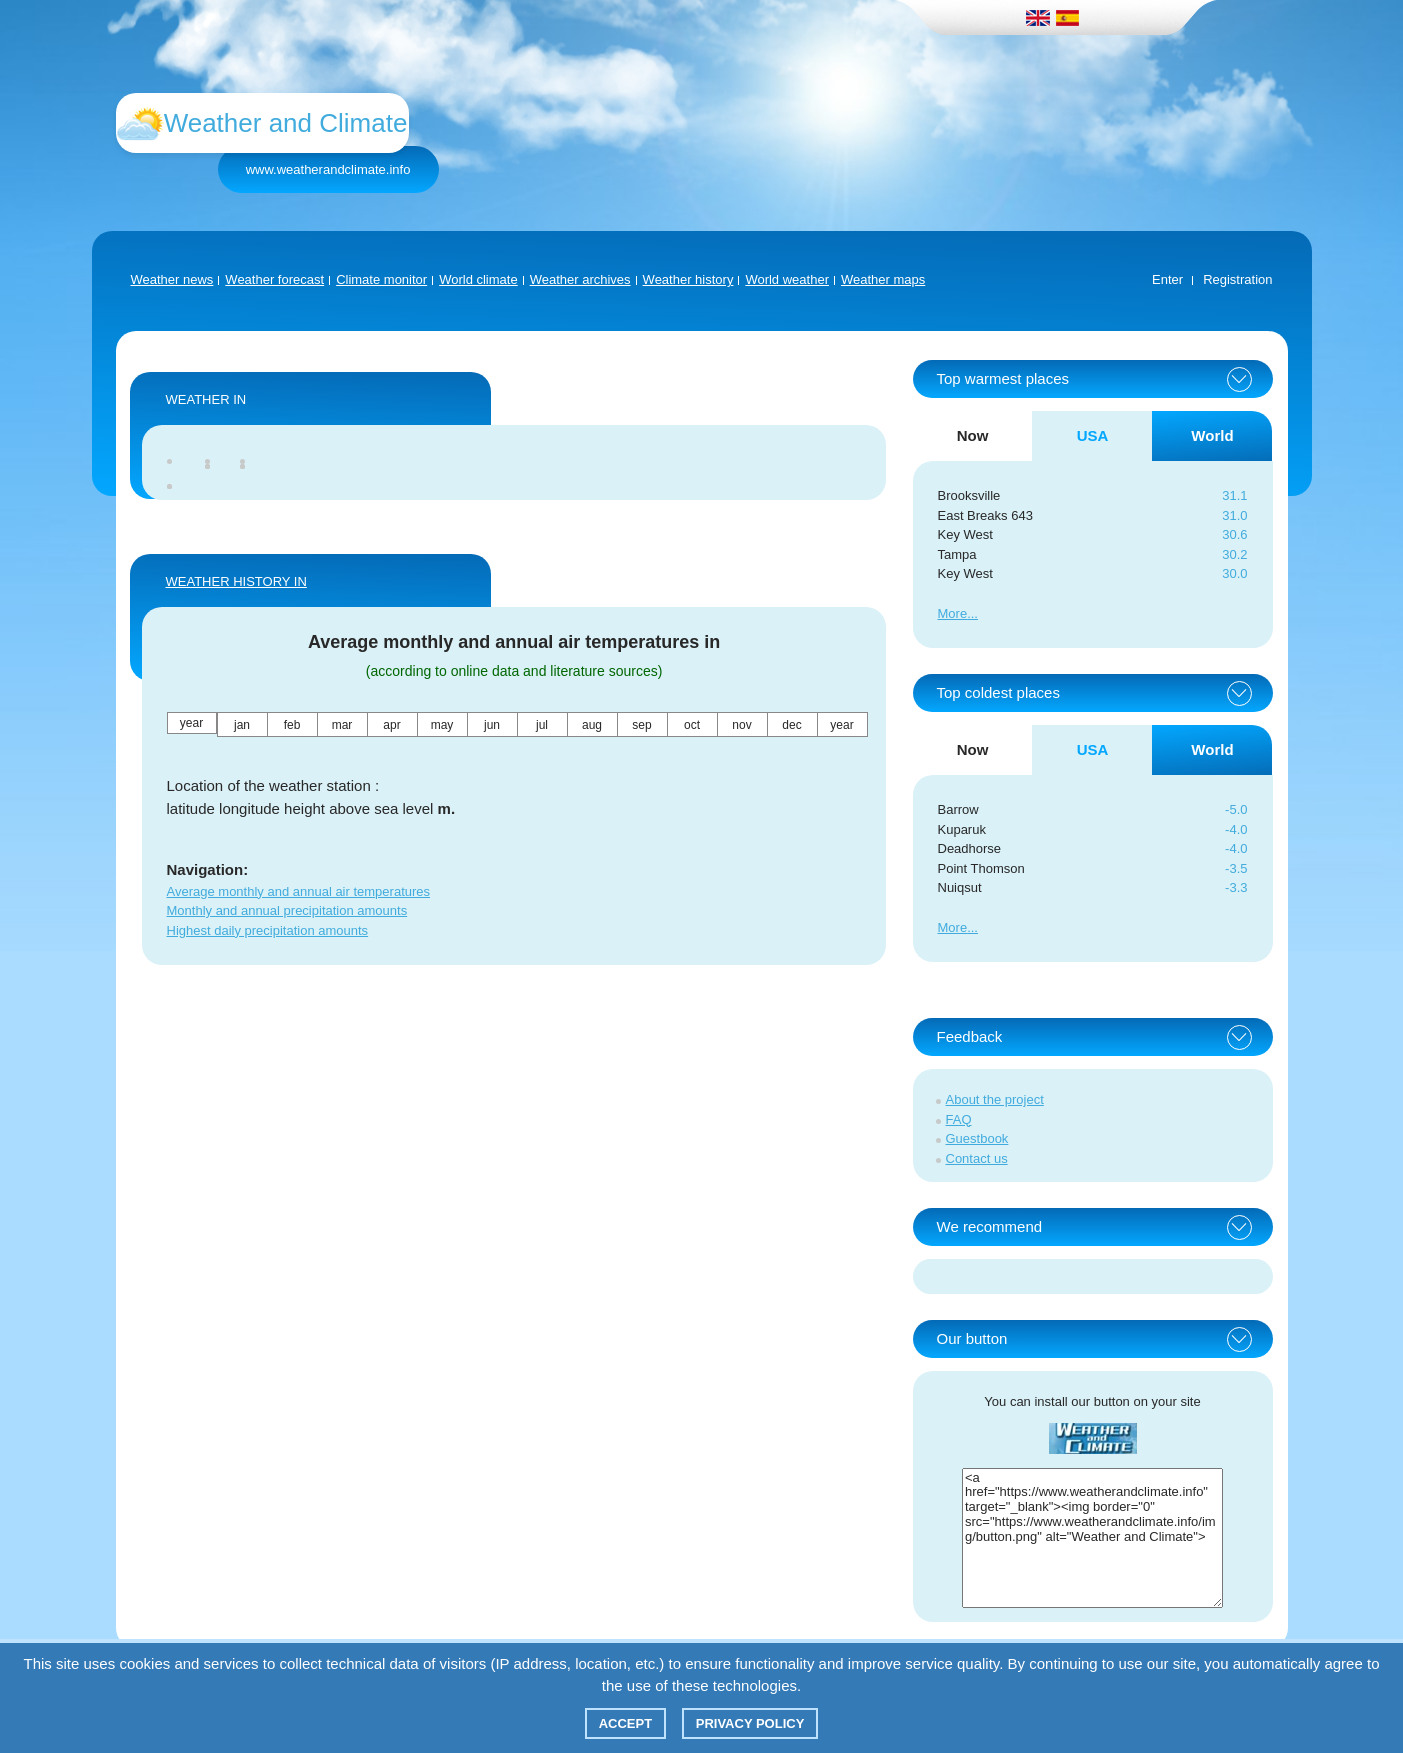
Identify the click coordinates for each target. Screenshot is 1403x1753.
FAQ (959, 1119)
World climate (478, 279)
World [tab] (1212, 435)
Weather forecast (274, 279)
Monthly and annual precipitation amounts (287, 910)
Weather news (172, 279)
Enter (1167, 279)
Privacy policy (750, 1723)
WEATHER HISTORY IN (236, 581)
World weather (787, 279)
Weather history (688, 279)
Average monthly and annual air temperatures (299, 891)
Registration (1237, 279)
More (953, 613)
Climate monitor (381, 279)
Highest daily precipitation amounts (268, 930)
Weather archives (580, 279)
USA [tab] (1093, 435)
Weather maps (883, 279)
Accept (625, 1723)
